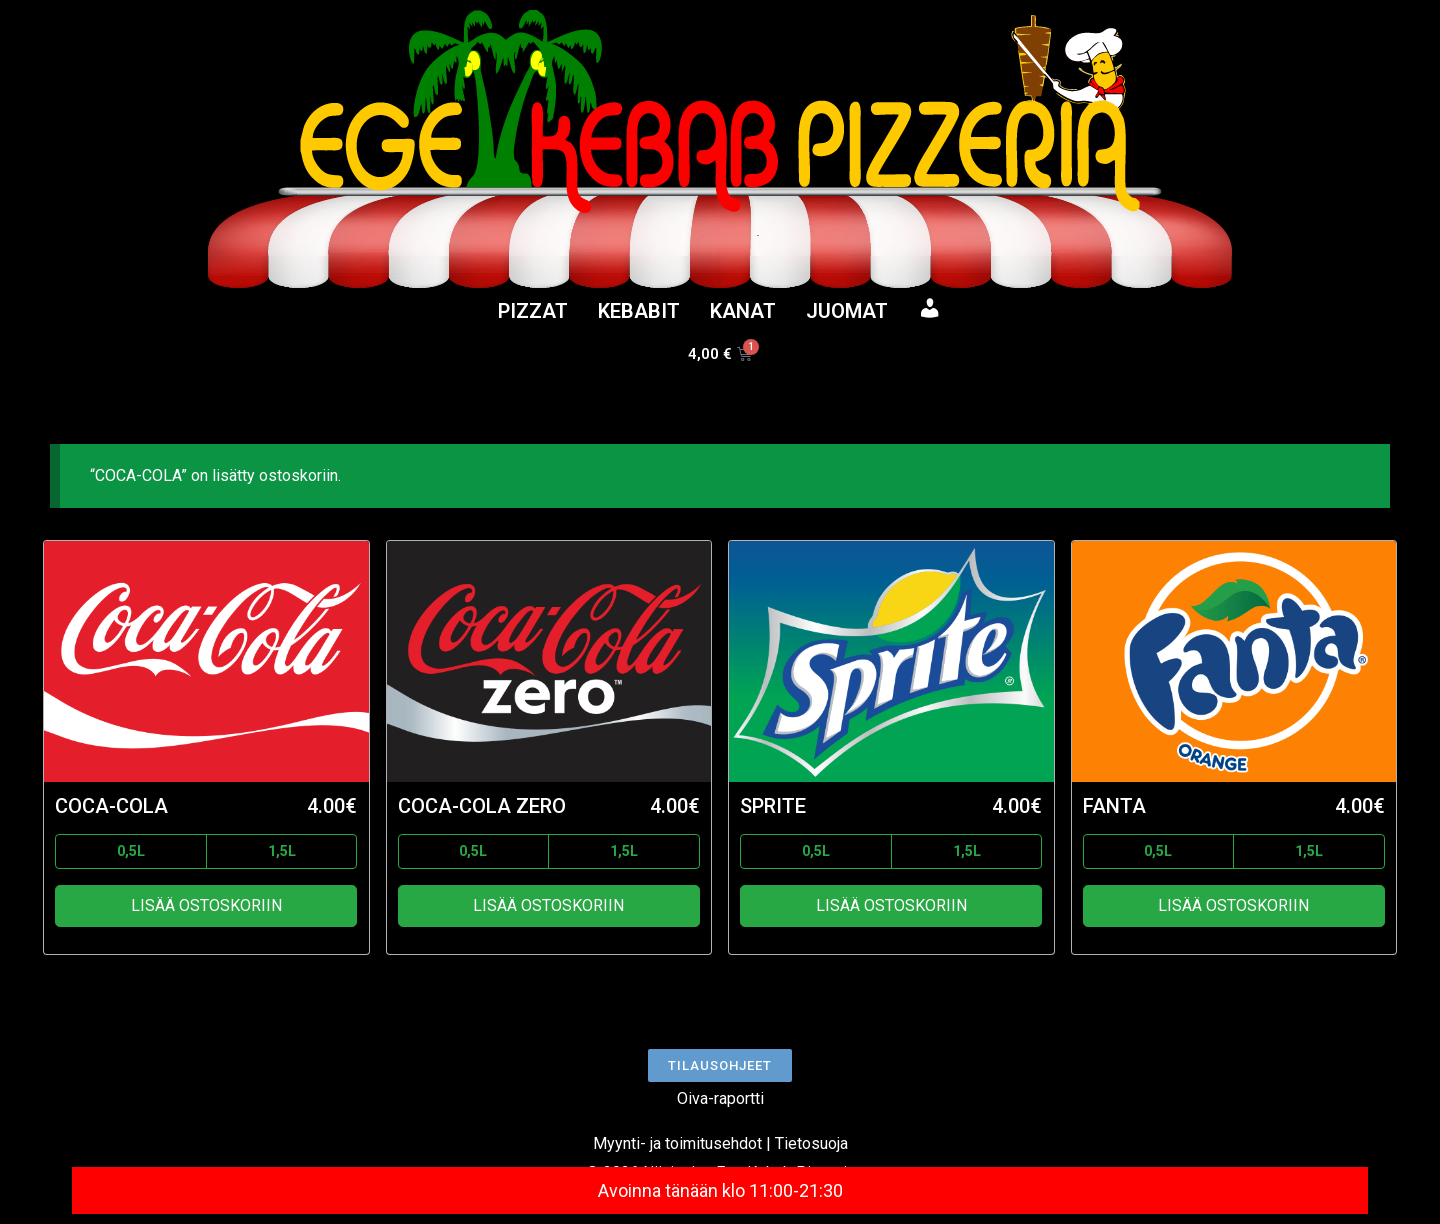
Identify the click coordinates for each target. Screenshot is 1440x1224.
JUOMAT (847, 311)
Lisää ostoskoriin (206, 905)
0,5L (131, 851)
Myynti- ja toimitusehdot (677, 1143)
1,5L (282, 851)
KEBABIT (639, 311)
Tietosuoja (811, 1143)
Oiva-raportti (720, 1098)
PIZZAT (533, 311)
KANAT (743, 311)
